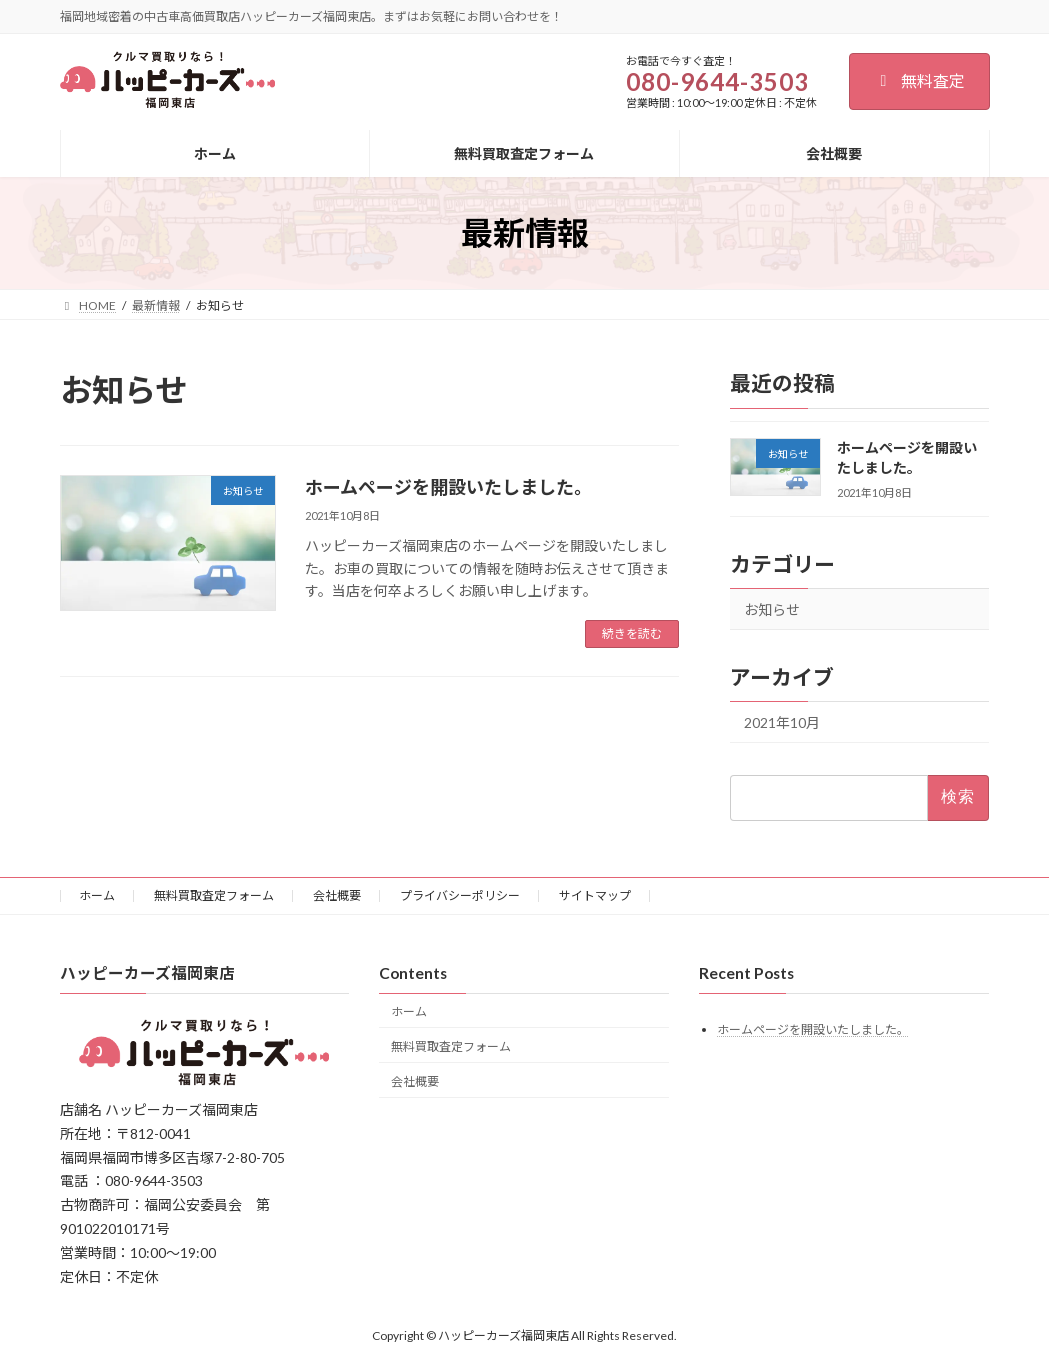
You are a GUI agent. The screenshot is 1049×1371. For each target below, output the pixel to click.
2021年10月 (782, 723)
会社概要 (337, 895)
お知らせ (772, 610)
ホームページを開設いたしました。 (448, 487)
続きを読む (632, 633)
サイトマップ (595, 895)
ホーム (97, 895)
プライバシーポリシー (460, 895)
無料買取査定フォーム (214, 895)
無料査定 (919, 80)
